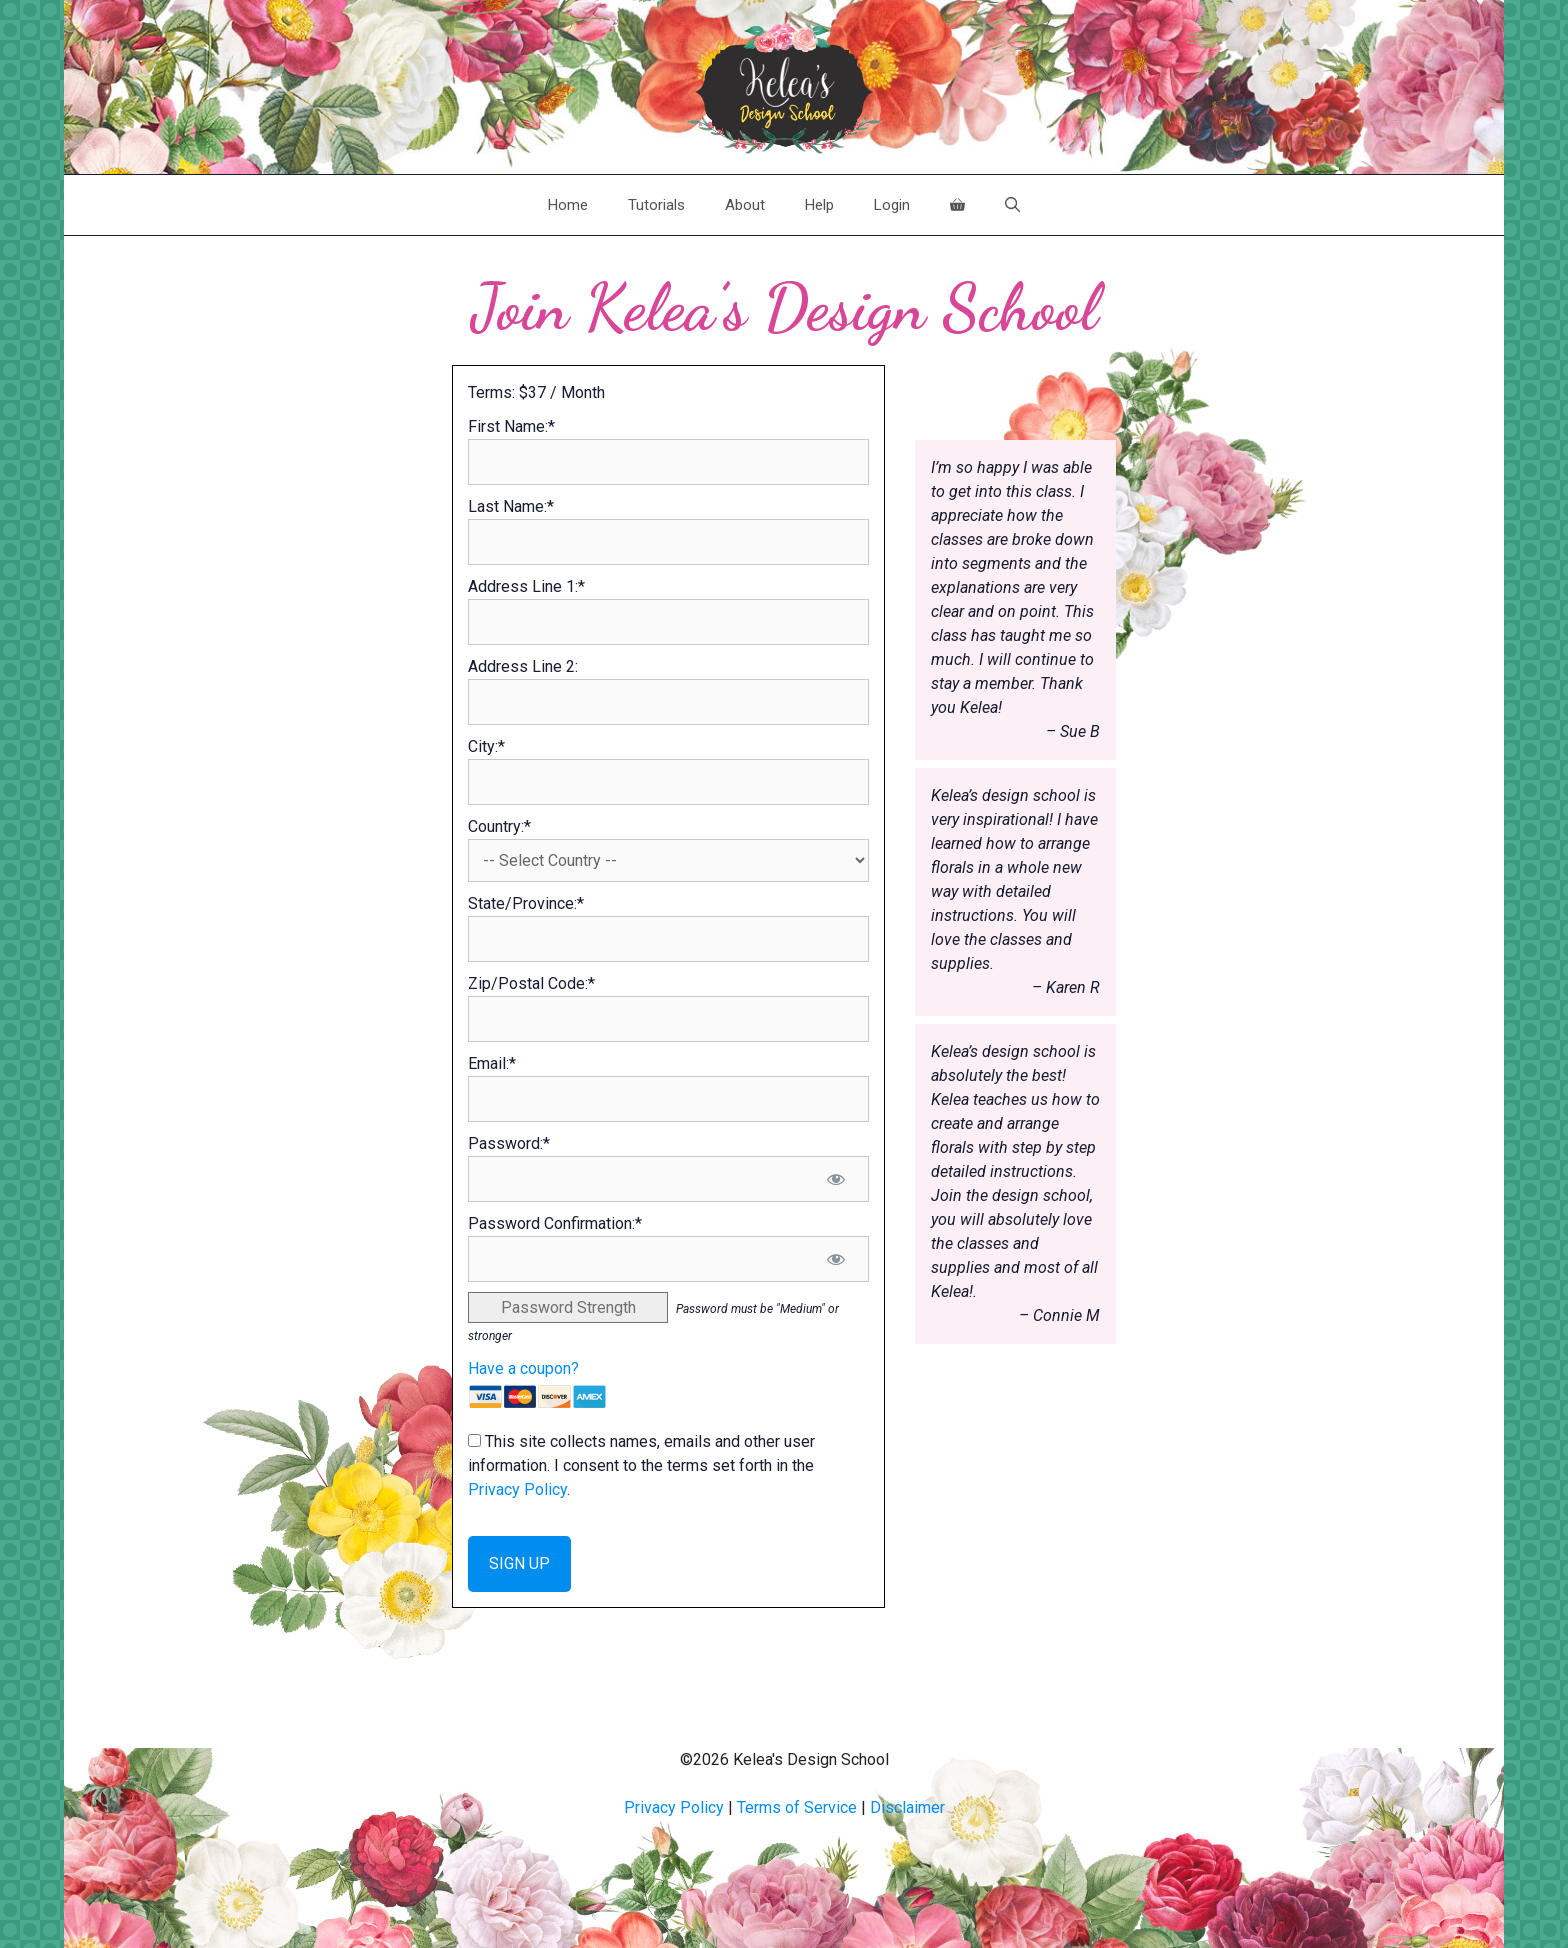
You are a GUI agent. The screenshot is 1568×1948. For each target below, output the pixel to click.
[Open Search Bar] (1012, 205)
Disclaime (905, 1807)
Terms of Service (797, 1807)
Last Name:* (511, 506)
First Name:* (511, 426)
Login (892, 205)
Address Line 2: (523, 666)
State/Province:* (526, 903)
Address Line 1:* (526, 586)
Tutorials (656, 205)
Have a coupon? (523, 1368)
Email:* (492, 1063)
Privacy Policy (517, 1489)
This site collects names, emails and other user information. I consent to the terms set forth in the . (641, 1465)
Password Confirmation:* (555, 1223)
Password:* (509, 1143)
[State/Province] (668, 939)
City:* (486, 746)
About (745, 205)
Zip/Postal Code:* (531, 983)
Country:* (499, 826)
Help (819, 205)
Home (568, 205)
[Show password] (836, 1179)
